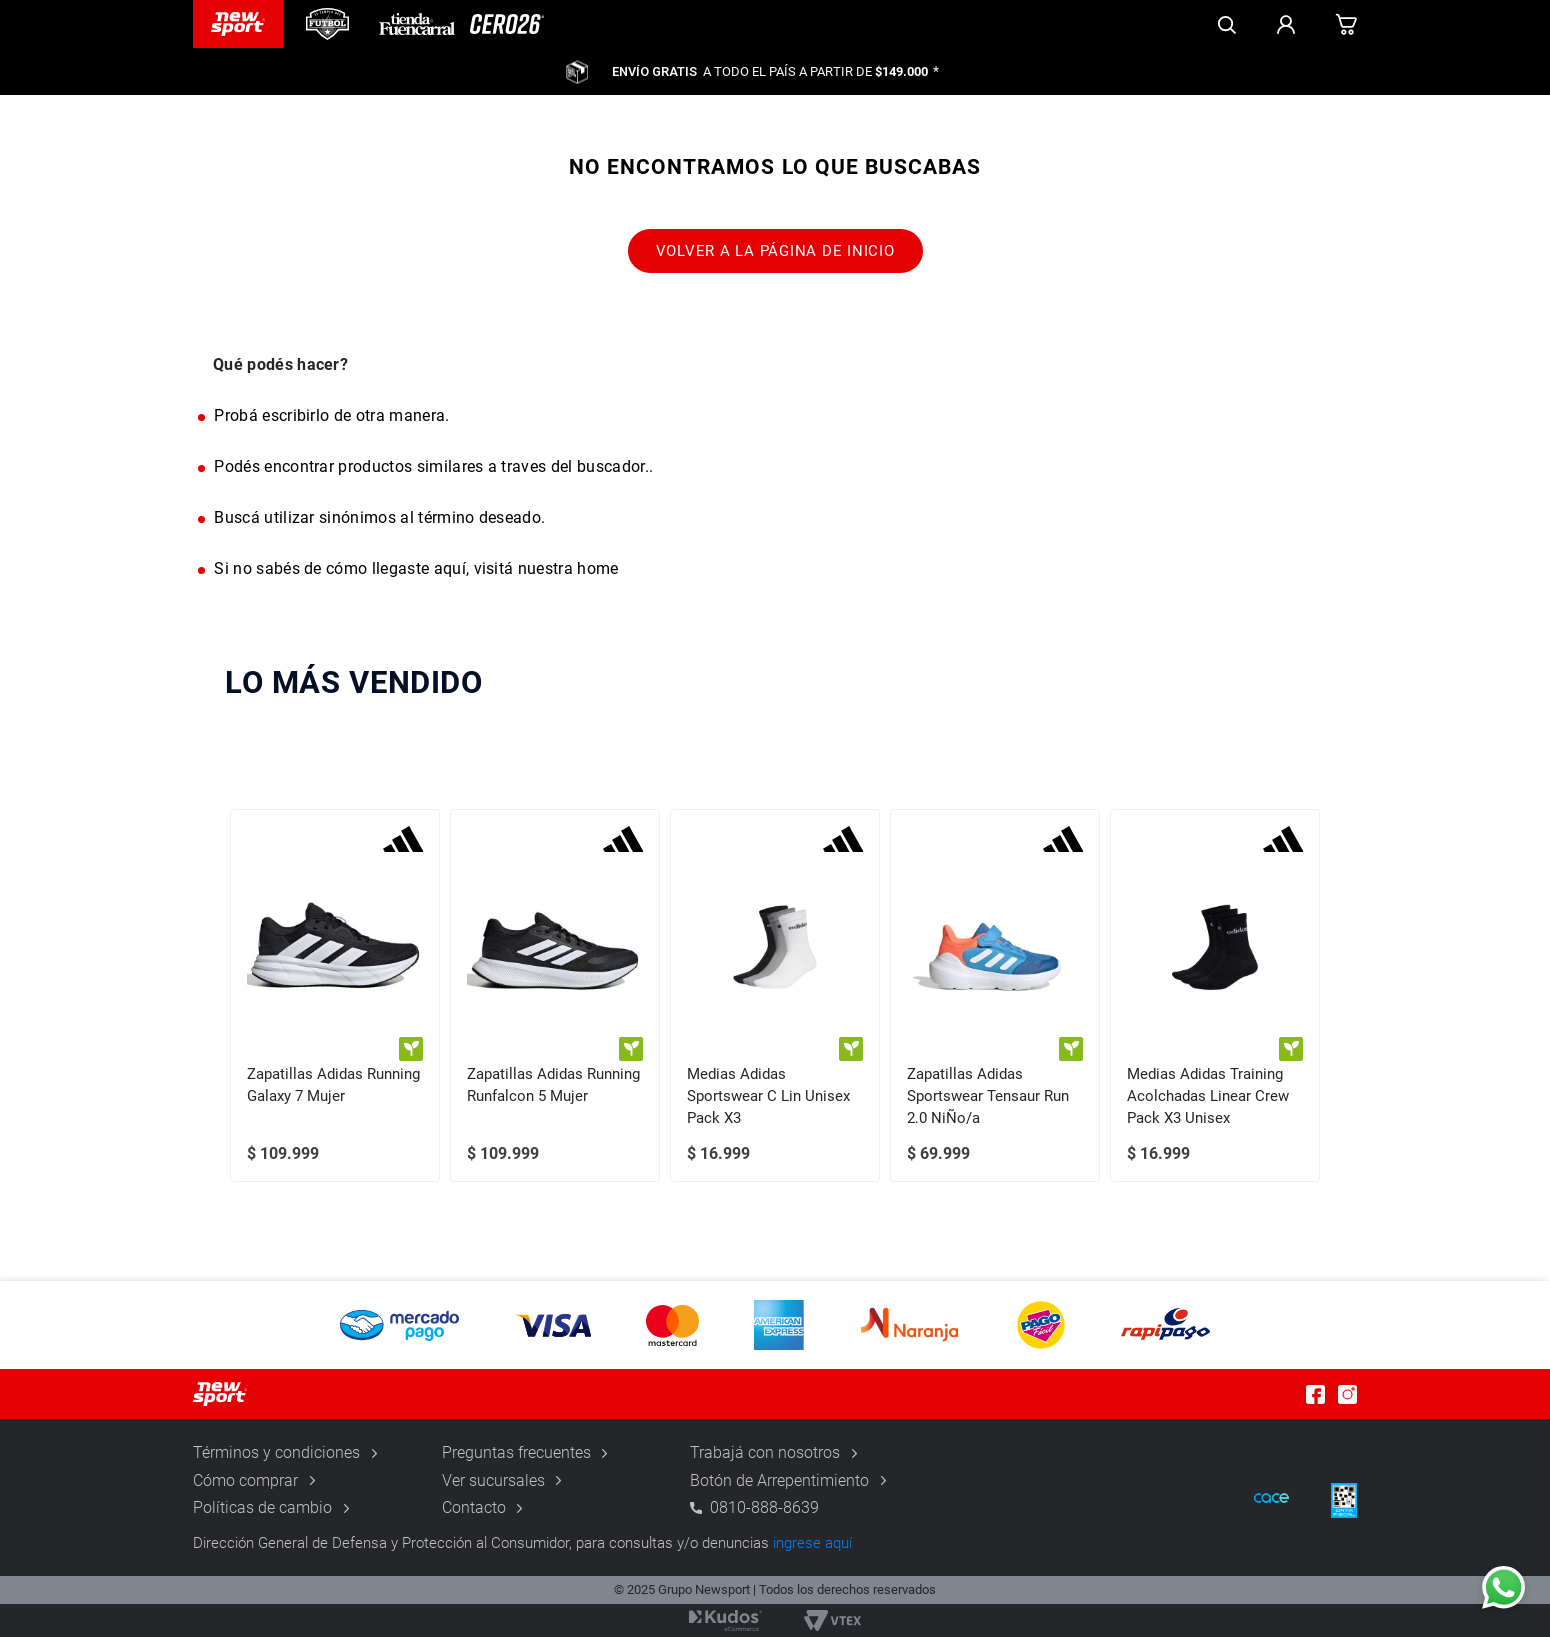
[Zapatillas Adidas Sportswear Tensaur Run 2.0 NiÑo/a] (995, 995)
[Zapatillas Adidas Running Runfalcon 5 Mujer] (555, 995)
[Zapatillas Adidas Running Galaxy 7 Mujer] (335, 995)
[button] (775, 1325)
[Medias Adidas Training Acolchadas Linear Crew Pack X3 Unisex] (1215, 995)
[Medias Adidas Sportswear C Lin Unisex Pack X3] (775, 995)
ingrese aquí (812, 1543)
